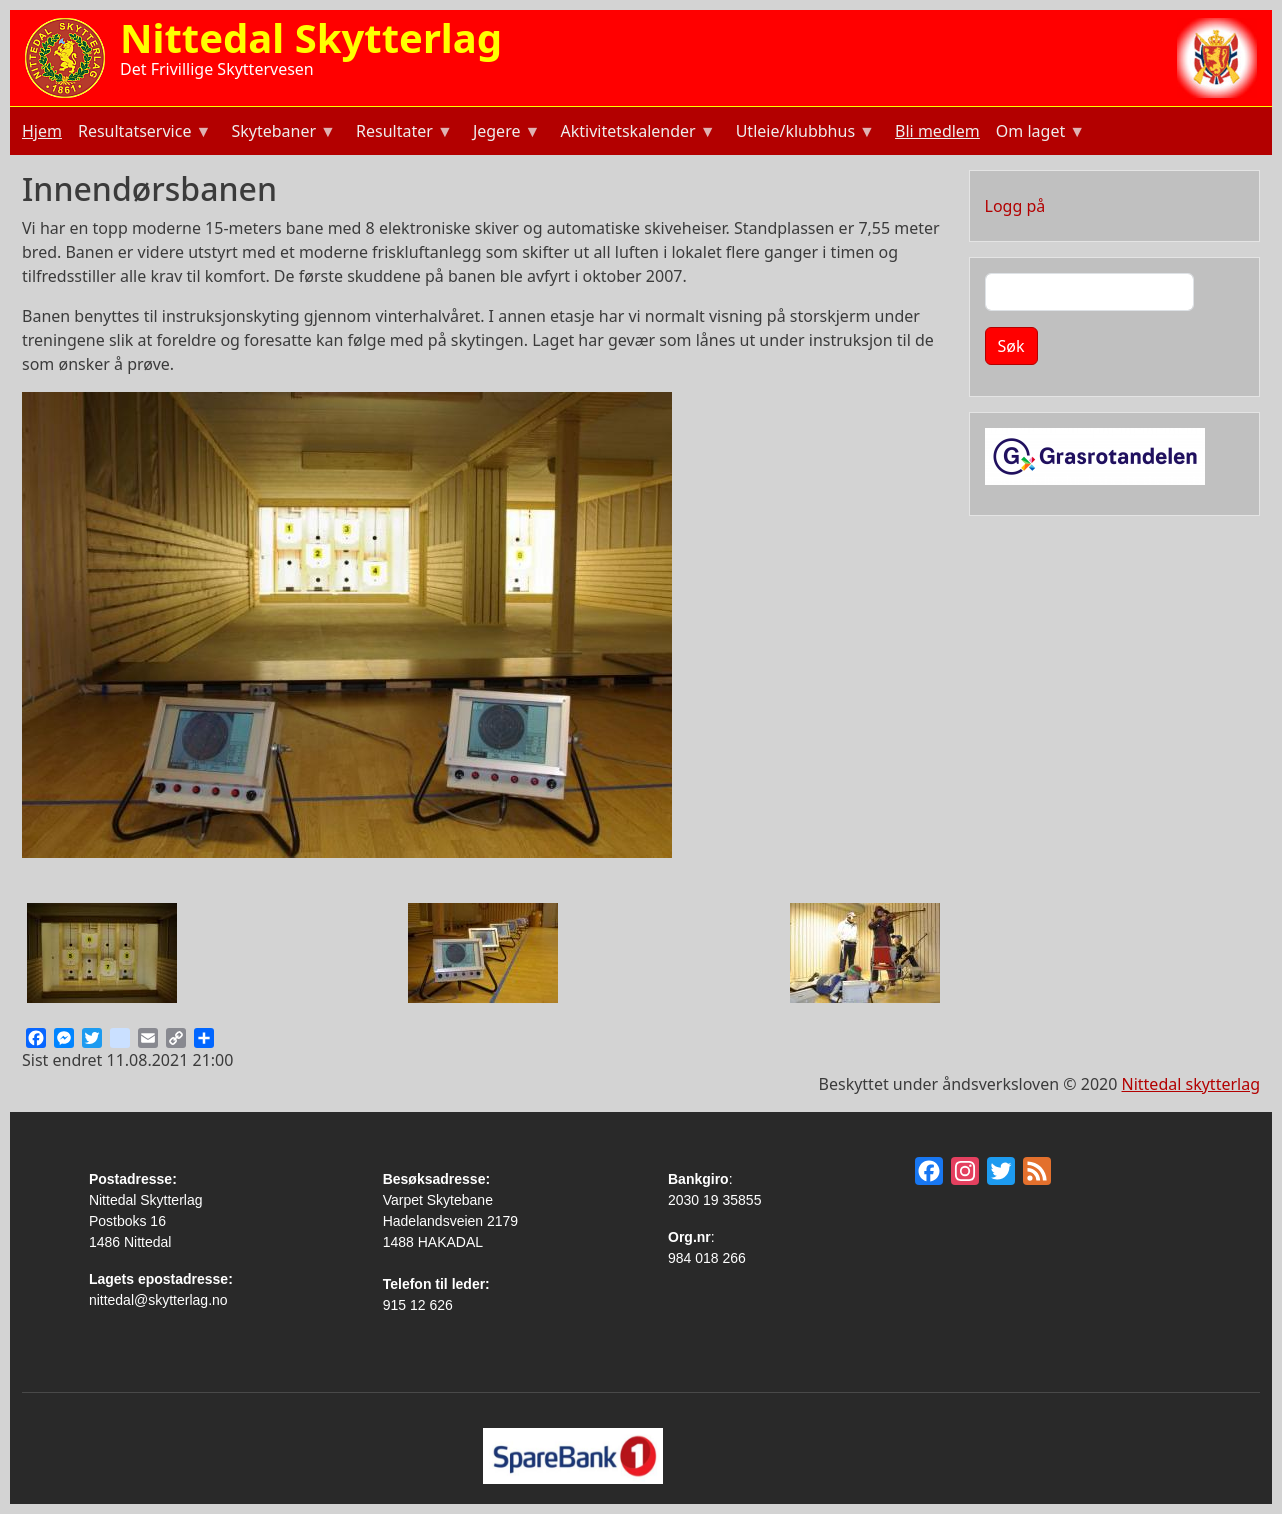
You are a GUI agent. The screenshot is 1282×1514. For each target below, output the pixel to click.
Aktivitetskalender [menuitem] (635, 133)
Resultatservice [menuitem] (142, 133)
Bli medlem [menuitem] (937, 131)
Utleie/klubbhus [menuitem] (803, 133)
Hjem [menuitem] (42, 131)
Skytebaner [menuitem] (281, 133)
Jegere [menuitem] (505, 133)
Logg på (1015, 206)
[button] (102, 952)
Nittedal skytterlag (1191, 1084)
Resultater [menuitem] (402, 133)
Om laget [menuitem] (1038, 133)
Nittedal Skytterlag (311, 37)
